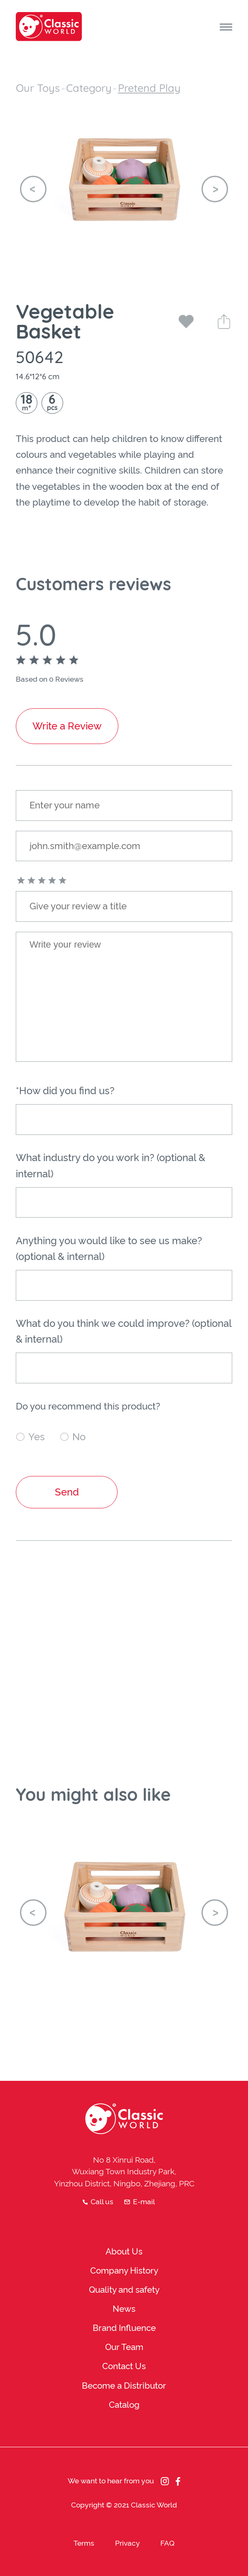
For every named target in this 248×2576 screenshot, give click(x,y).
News (124, 2309)
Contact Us (124, 2366)
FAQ (167, 2543)
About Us (124, 2252)
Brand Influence (124, 2328)
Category (89, 87)
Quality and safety (124, 2290)
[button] (33, 189)
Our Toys (38, 87)
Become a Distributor (124, 2386)
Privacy (127, 2543)
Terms (84, 2543)
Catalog (124, 2405)
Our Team (124, 2347)
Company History (124, 2271)
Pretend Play (149, 87)
